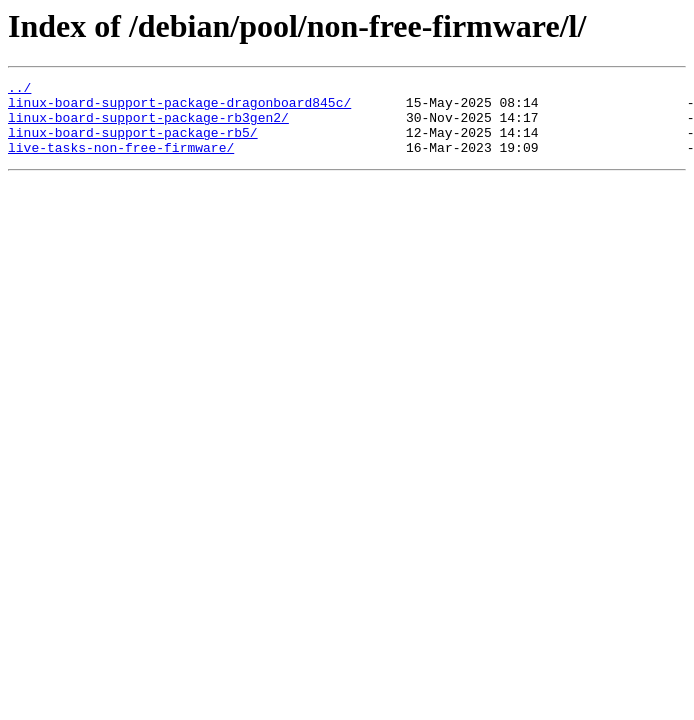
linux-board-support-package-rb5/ (133, 144)
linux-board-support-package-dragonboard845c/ (179, 108)
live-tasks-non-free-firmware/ (121, 162)
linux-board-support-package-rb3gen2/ (148, 126)
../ (19, 90)
